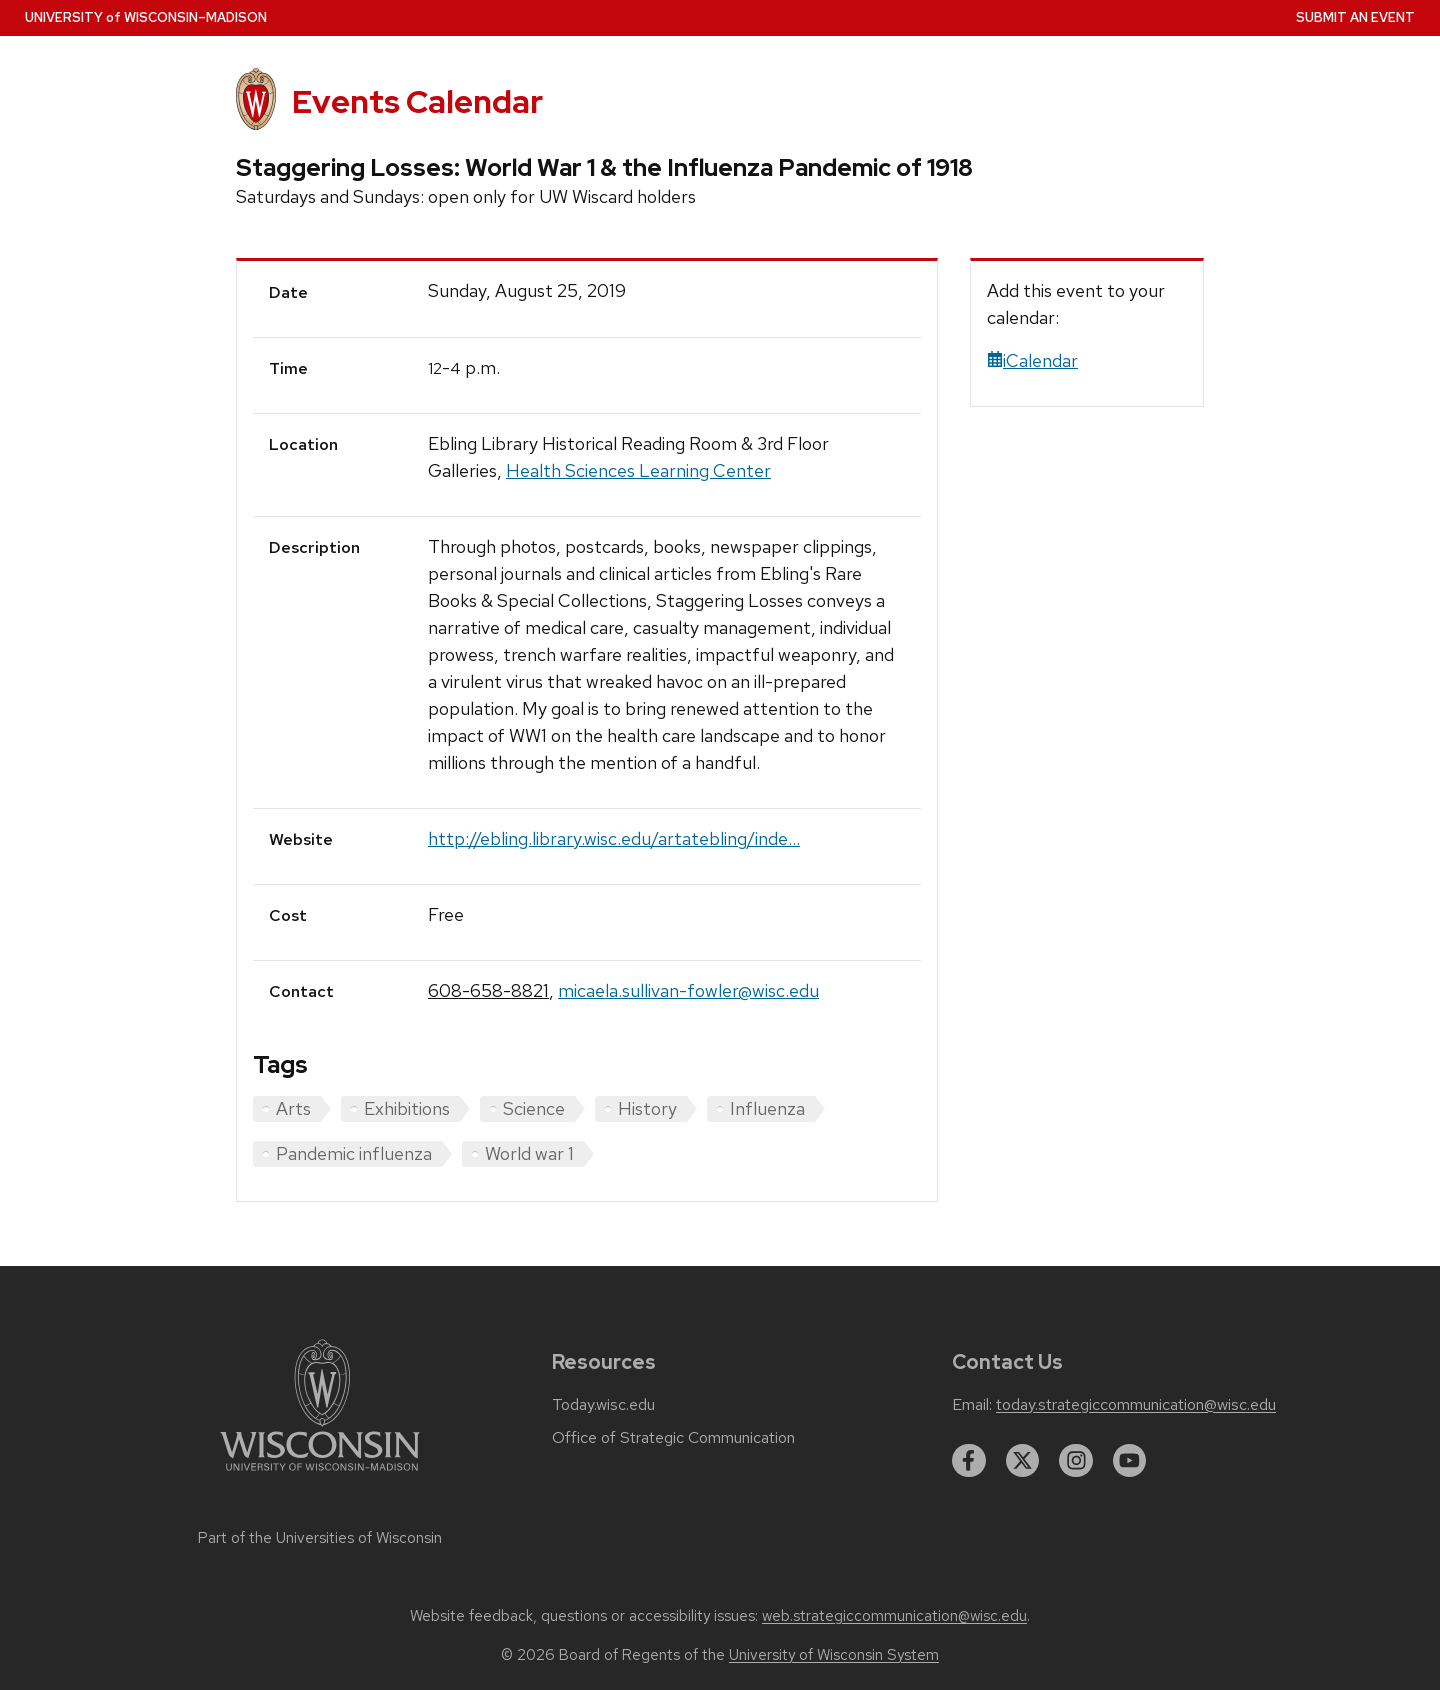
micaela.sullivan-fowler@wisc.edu (688, 990)
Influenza (767, 1108)
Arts (293, 1108)
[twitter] (1023, 1461)
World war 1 (529, 1153)
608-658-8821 (488, 990)
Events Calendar (417, 101)
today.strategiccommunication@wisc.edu (1136, 1405)
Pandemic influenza (354, 1153)
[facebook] (969, 1461)
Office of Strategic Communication (673, 1438)
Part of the (320, 1538)
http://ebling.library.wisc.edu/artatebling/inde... (614, 838)
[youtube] (1130, 1461)
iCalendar (1032, 360)
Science (534, 1108)
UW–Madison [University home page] (146, 17)
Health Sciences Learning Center (638, 470)
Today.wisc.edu (603, 1405)
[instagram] (1076, 1461)
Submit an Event (1355, 17)
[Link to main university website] (320, 1474)
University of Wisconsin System (834, 1655)
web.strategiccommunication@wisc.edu (894, 1616)
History (647, 1108)
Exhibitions (407, 1108)
